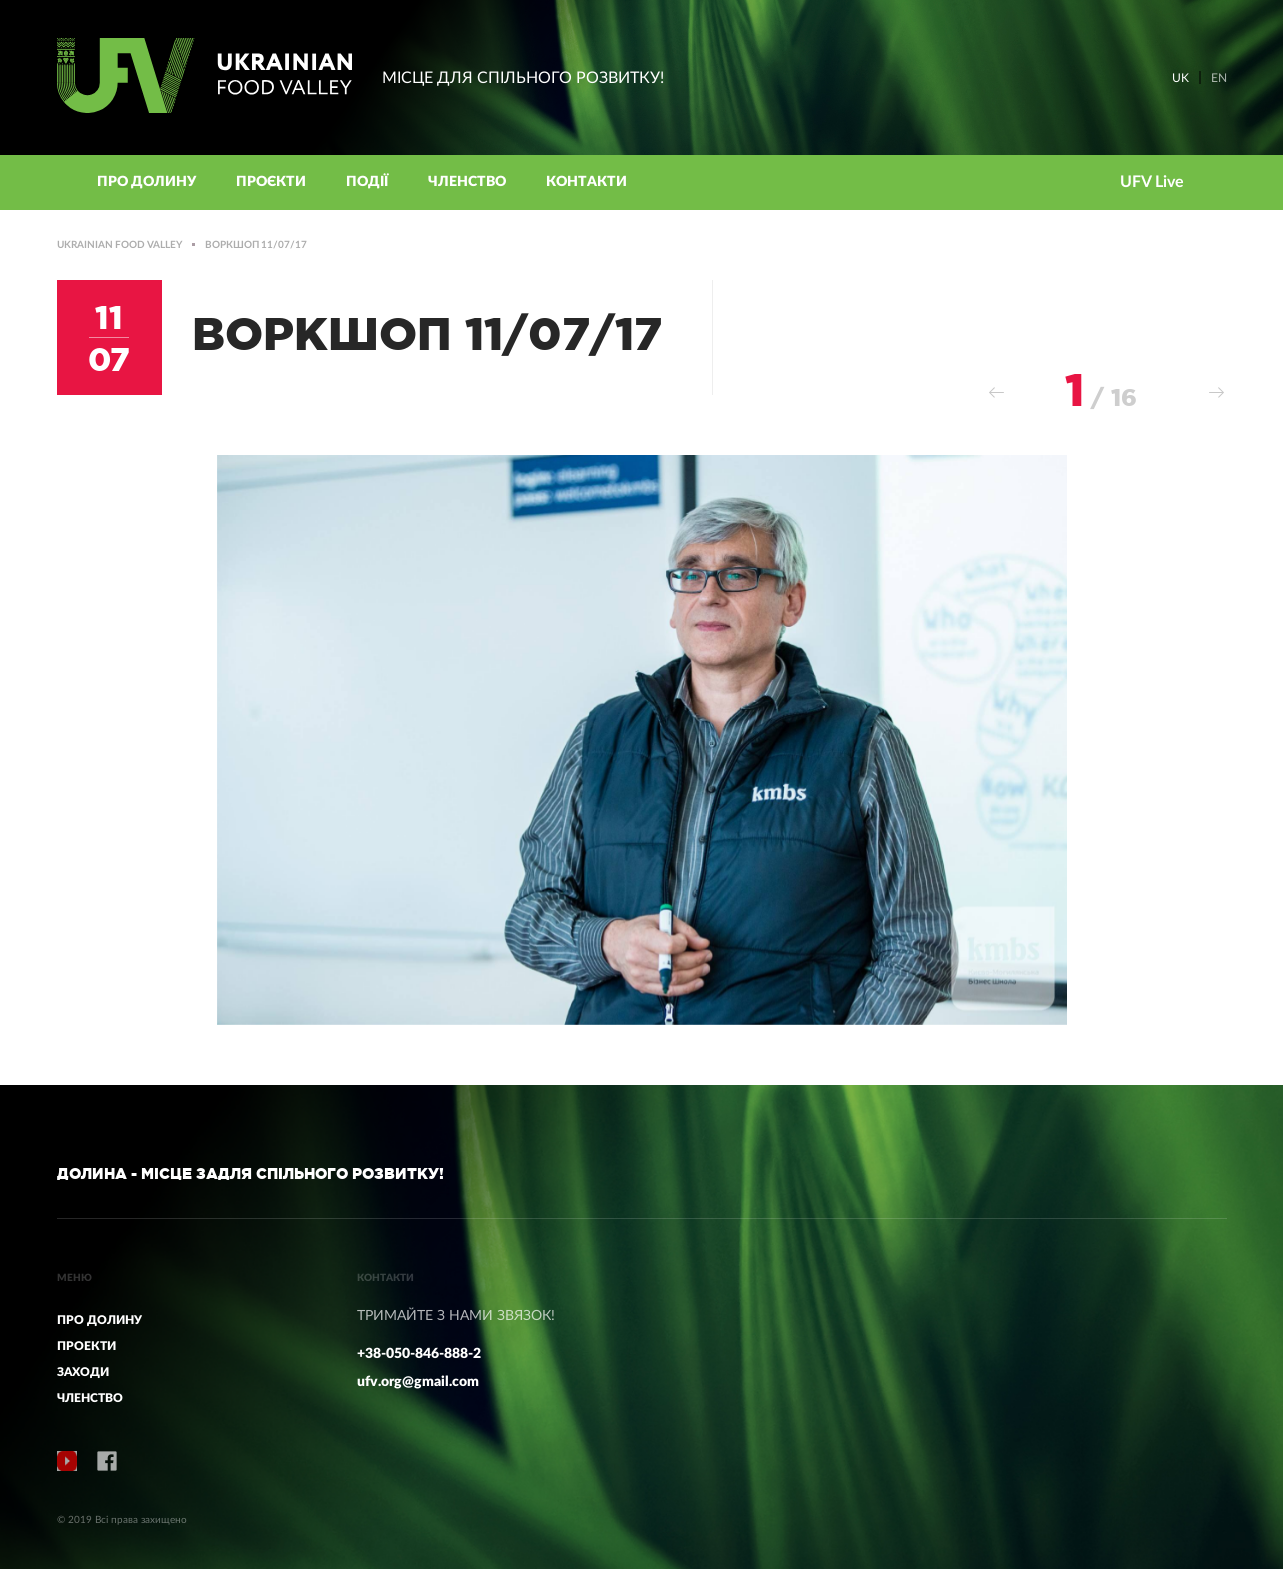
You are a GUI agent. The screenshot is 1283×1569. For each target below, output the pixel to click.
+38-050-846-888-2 (419, 1354)
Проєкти (271, 182)
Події (367, 182)
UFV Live (1152, 182)
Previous (997, 392)
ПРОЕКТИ (86, 1346)
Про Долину (146, 182)
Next (1217, 392)
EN (1219, 78)
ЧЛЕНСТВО (90, 1398)
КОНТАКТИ (586, 182)
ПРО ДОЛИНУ (99, 1320)
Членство (467, 182)
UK (1180, 78)
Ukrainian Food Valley (119, 245)
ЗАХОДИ (83, 1372)
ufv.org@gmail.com (418, 1382)
